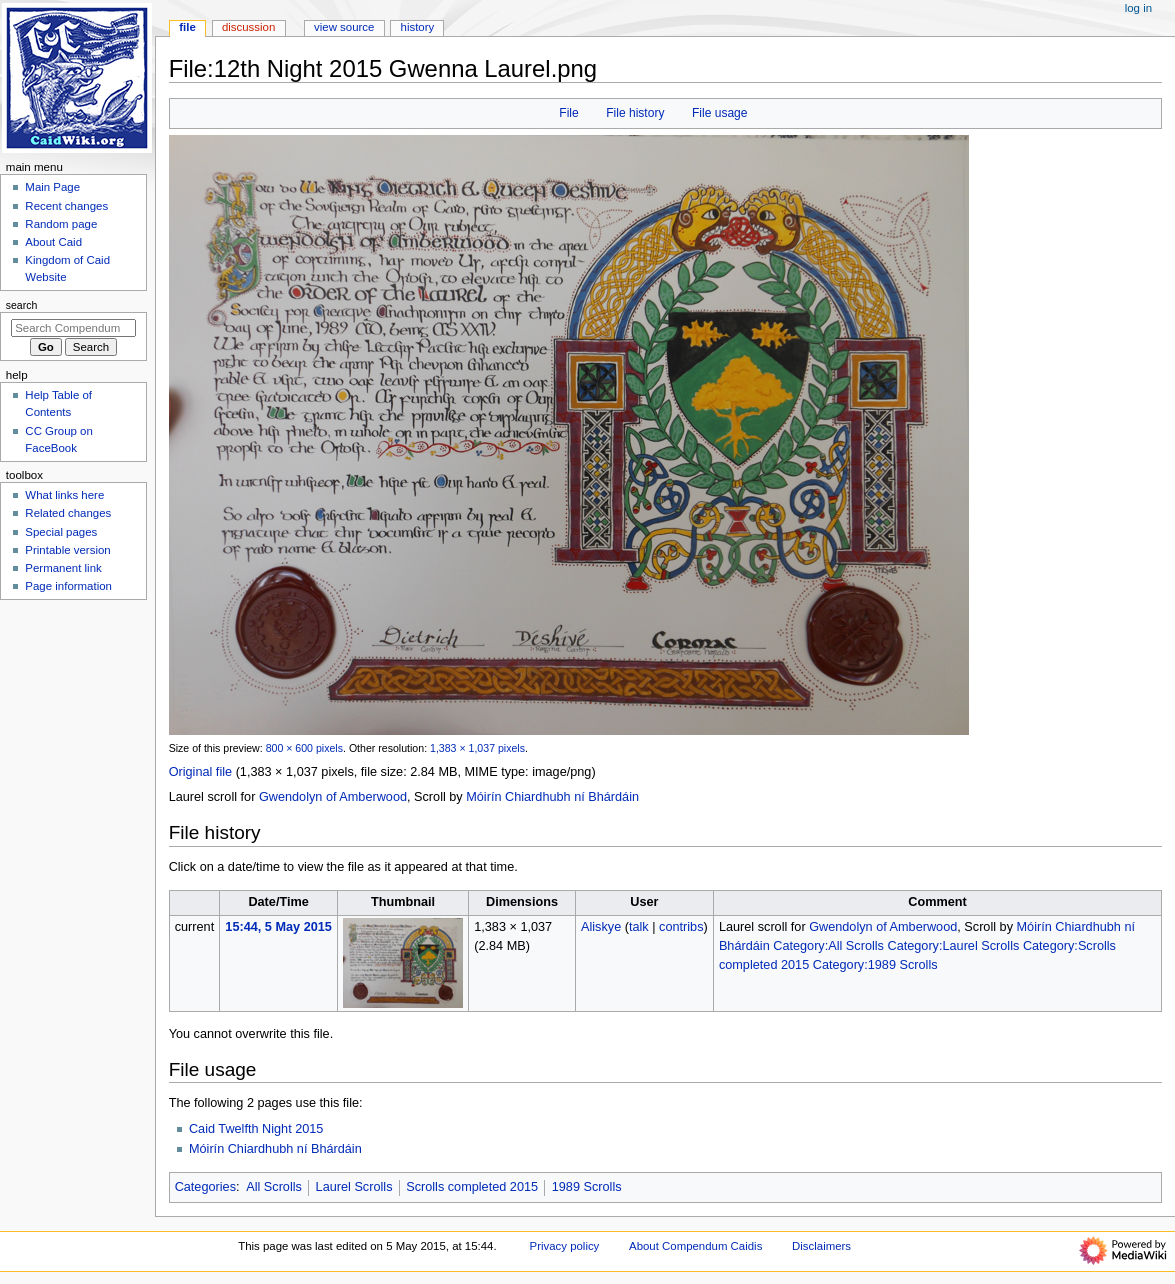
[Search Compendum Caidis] (73, 328)
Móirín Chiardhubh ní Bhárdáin (552, 797)
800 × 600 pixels (304, 748)
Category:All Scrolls (828, 946)
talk (639, 927)
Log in (1138, 8)
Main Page (52, 187)
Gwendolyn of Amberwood (333, 797)
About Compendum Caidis (695, 1246)
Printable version (67, 550)
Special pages (61, 532)
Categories (205, 1187)
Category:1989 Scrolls (875, 965)
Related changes (68, 513)
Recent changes (66, 206)
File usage (720, 113)
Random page (61, 224)
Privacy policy (565, 1246)
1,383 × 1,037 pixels (477, 748)
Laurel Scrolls (354, 1187)
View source (344, 27)
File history (635, 113)
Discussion (248, 27)
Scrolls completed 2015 (472, 1187)
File (568, 113)
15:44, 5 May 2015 (278, 927)
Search (22, 305)
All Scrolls (274, 1187)
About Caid (53, 242)
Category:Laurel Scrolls (953, 946)
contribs (681, 927)
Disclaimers (821, 1246)
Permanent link (63, 568)
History (418, 27)
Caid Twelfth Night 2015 (256, 1129)
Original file (200, 772)
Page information (68, 586)
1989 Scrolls (587, 1187)
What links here (64, 495)
